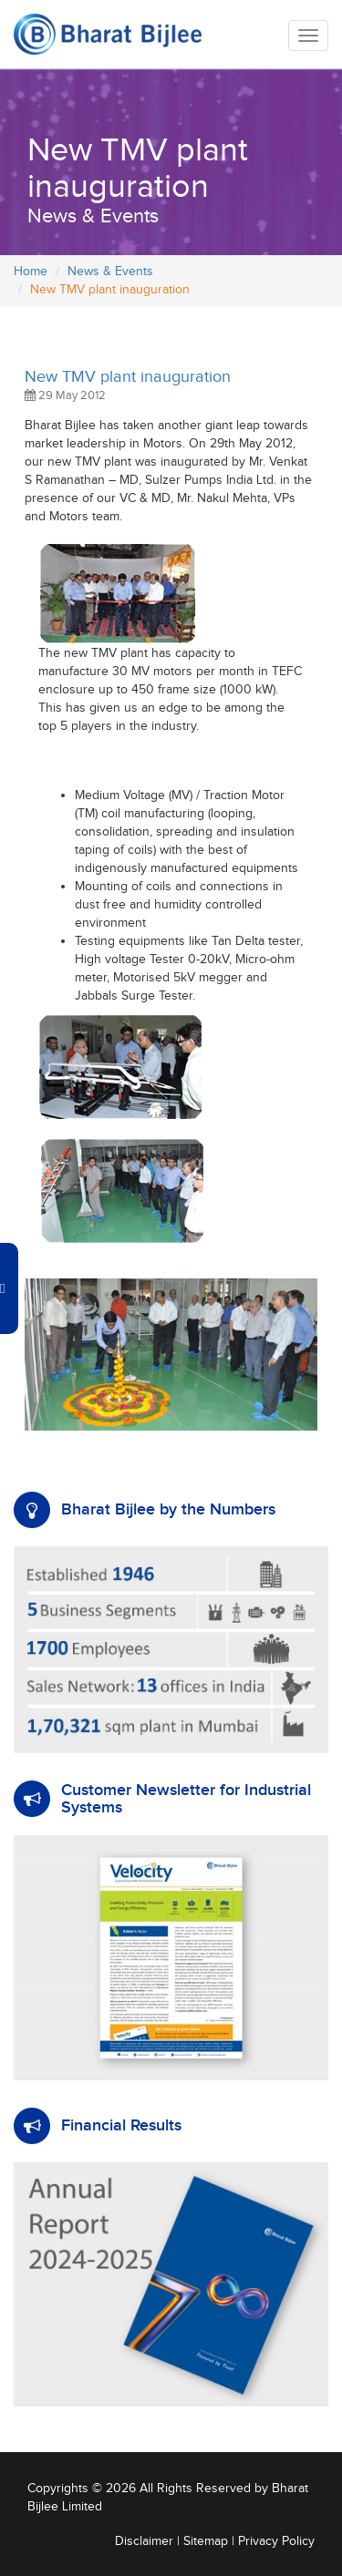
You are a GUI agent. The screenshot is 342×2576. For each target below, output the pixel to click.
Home (30, 271)
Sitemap (205, 2541)
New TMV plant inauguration (128, 376)
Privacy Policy (276, 2541)
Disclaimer (144, 2541)
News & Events (110, 271)
